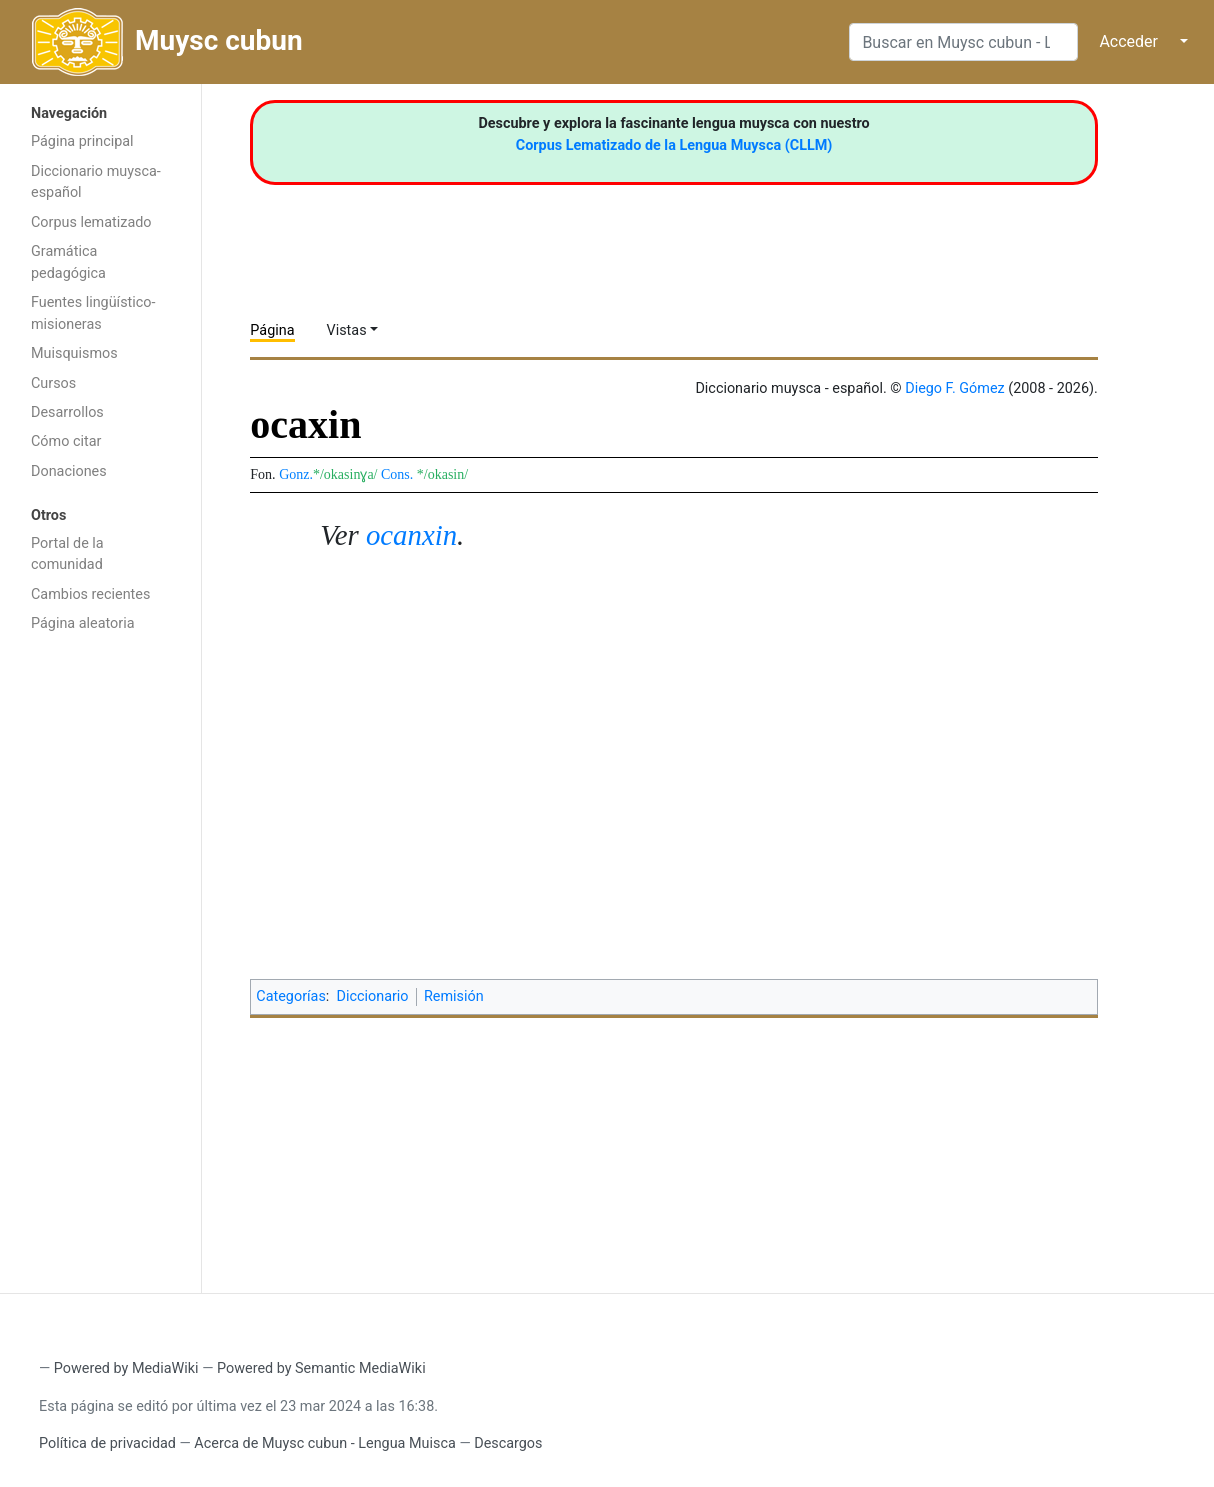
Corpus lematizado (91, 222)
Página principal (82, 141)
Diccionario (373, 996)
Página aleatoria (83, 623)
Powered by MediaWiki (126, 1368)
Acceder (1128, 41)
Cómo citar (66, 441)
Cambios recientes (90, 594)
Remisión (454, 996)
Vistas (347, 330)
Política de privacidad (107, 1443)
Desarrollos (67, 412)
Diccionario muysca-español (96, 182)
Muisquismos (74, 353)
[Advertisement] (100, 961)
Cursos (53, 383)
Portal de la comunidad (67, 554)
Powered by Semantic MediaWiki (321, 1368)
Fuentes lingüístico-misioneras (93, 313)
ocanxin (411, 535)
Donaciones (69, 471)
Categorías (291, 996)
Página (272, 330)
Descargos (508, 1443)
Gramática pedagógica (68, 262)
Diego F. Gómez (955, 388)
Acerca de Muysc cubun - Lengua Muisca (324, 1443)
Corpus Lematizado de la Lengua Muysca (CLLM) (674, 145)
